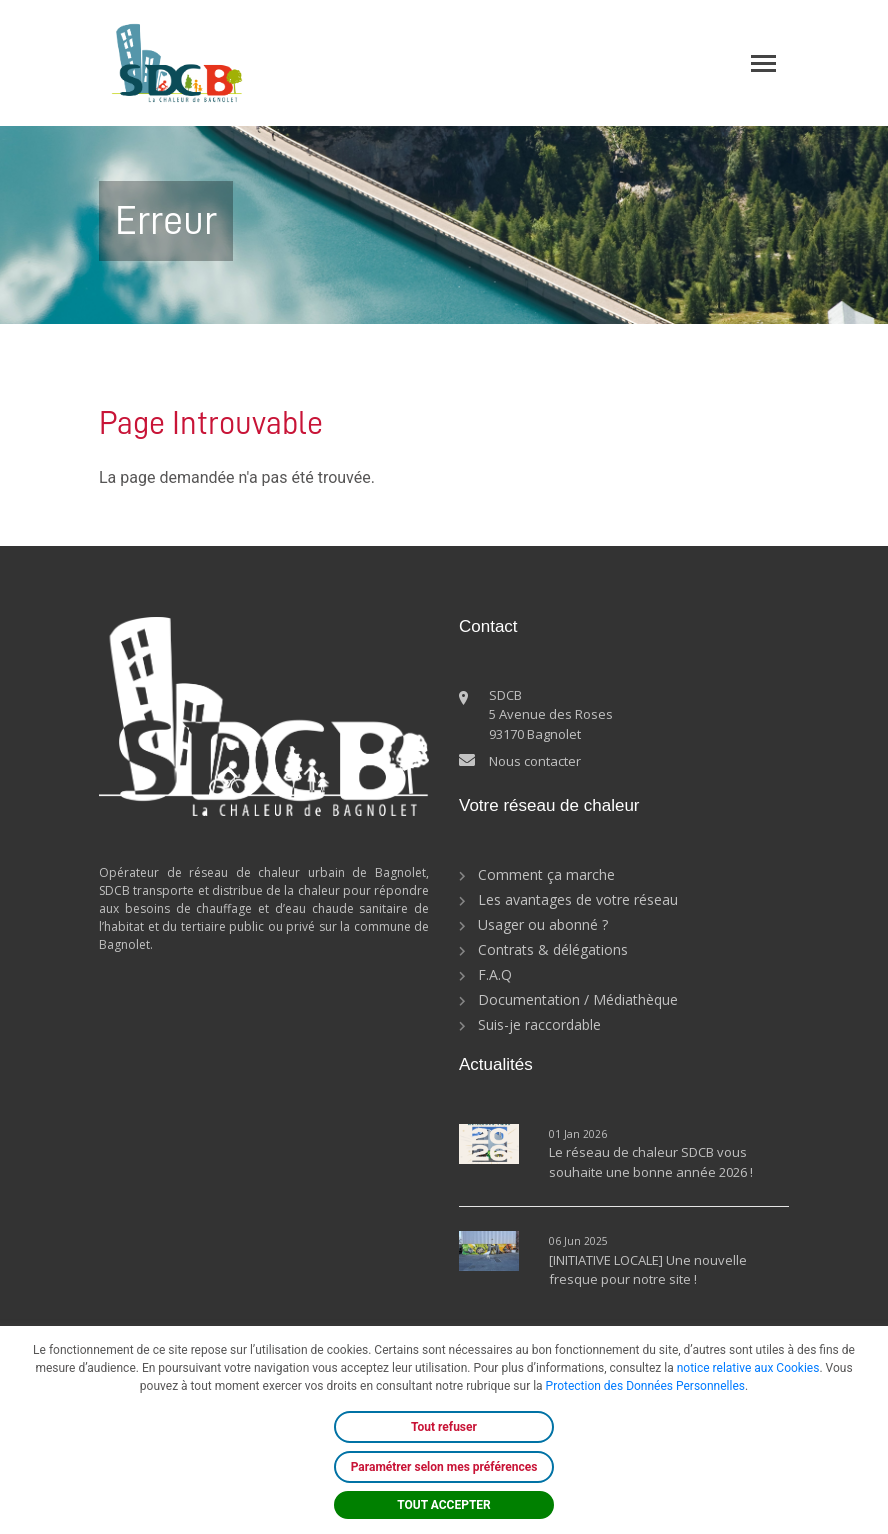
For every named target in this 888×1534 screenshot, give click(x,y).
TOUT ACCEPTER (444, 1505)
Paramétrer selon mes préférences (444, 1467)
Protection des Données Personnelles (645, 1386)
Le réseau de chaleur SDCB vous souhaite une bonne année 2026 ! (651, 1162)
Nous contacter (535, 761)
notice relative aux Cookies (748, 1368)
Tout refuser (444, 1427)
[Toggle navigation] (763, 63)
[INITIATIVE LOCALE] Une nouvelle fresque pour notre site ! (648, 1270)
